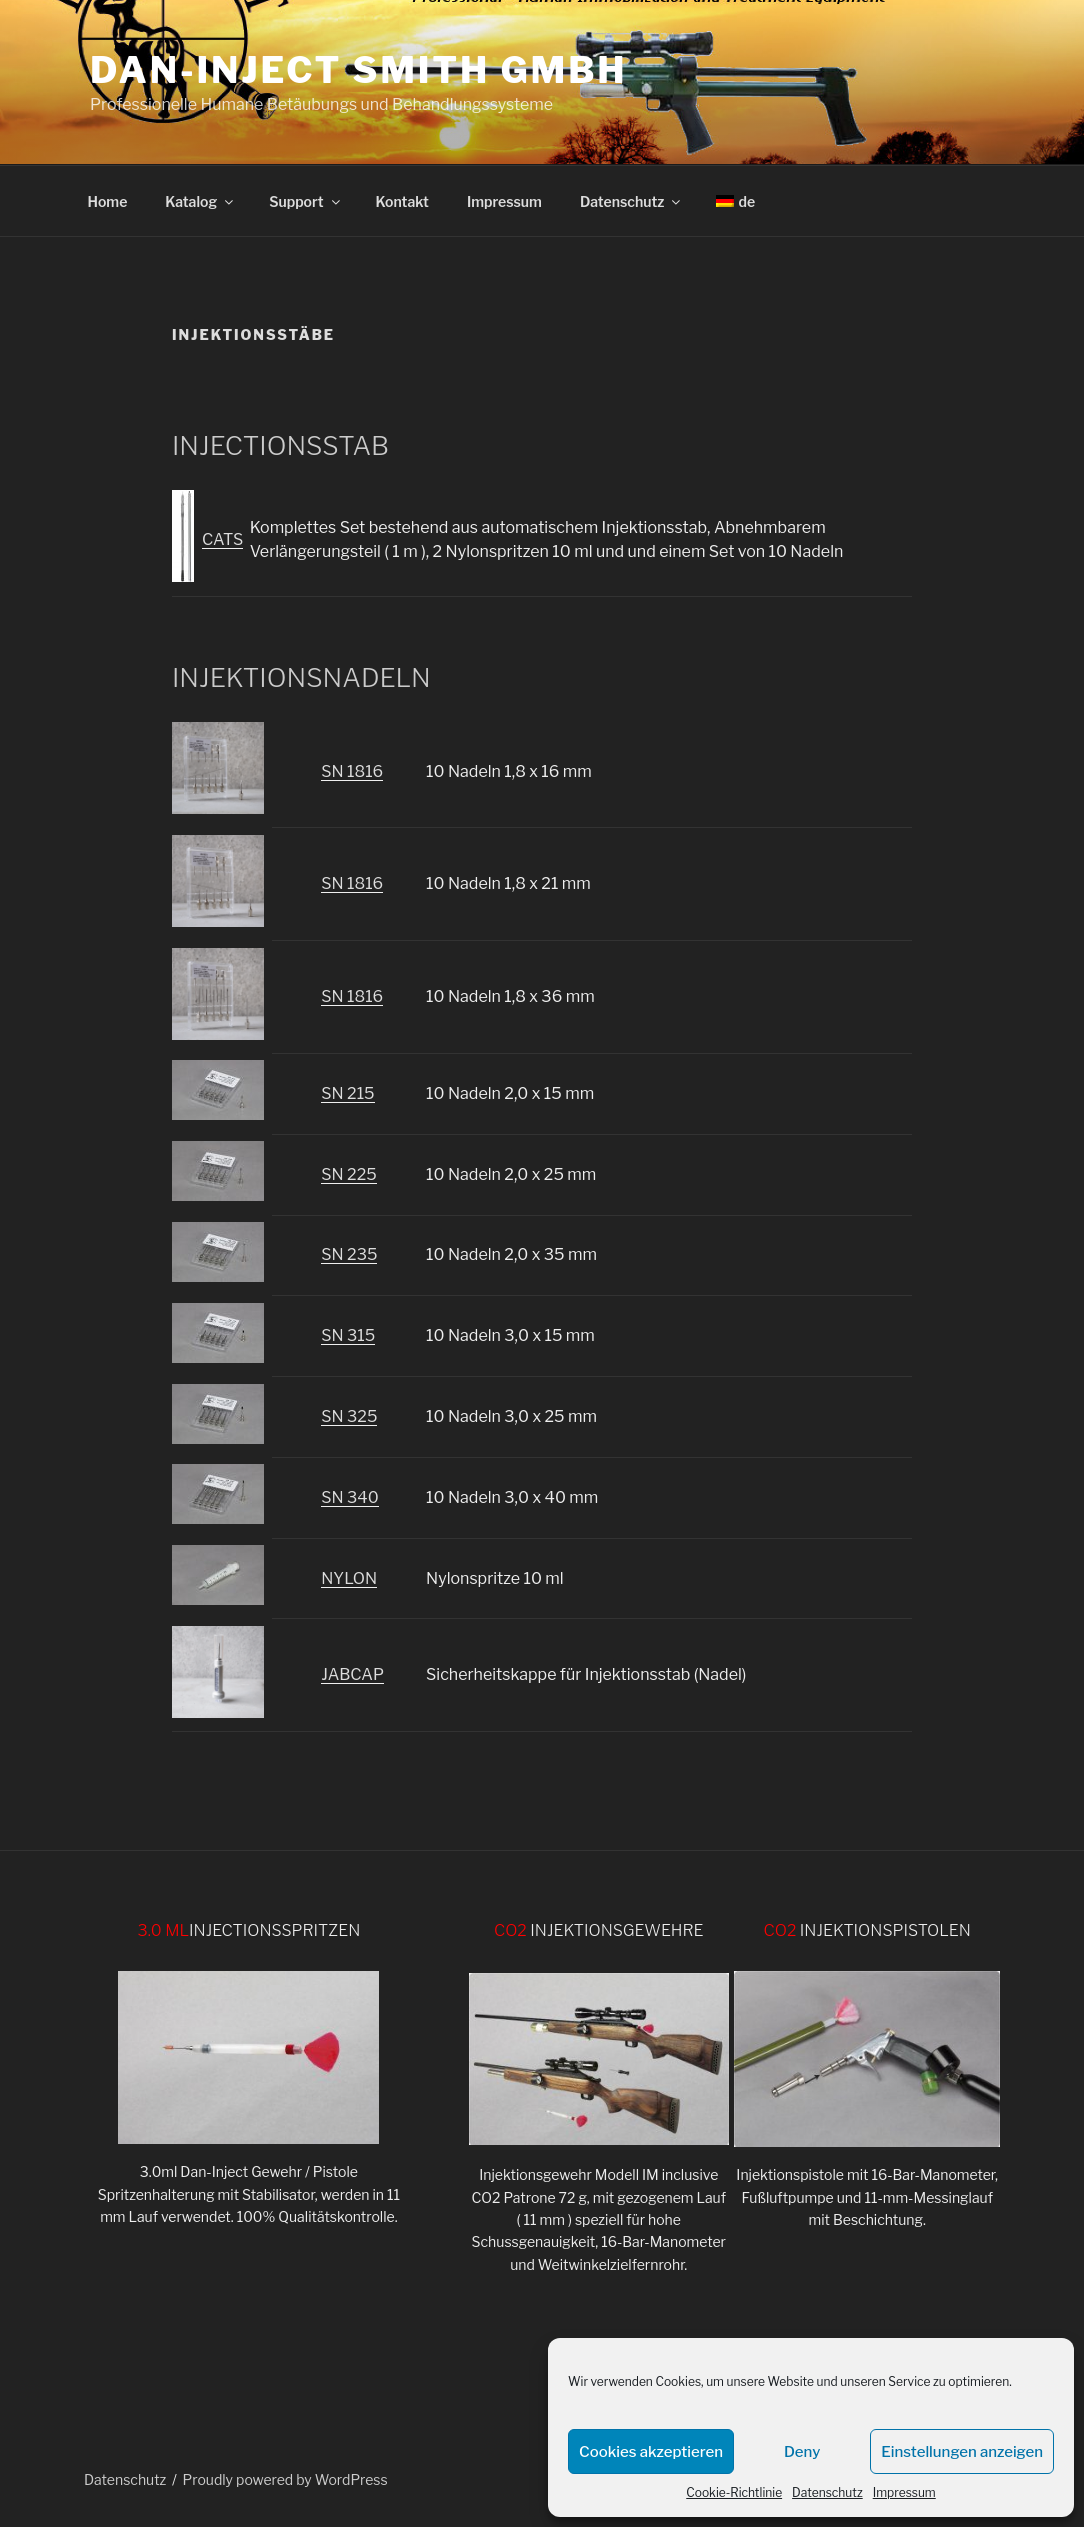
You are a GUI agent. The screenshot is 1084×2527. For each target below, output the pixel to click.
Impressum (904, 2492)
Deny (802, 2452)
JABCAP (352, 1674)
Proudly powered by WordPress (285, 2479)
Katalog (200, 201)
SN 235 (349, 1254)
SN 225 (348, 1174)
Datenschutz (827, 2492)
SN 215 (347, 1093)
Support (305, 201)
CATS (222, 539)
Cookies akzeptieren (651, 2452)
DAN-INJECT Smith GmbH (358, 70)
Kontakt (402, 201)
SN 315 (348, 1335)
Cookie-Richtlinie (734, 2492)
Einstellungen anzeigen (962, 2452)
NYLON (349, 1578)
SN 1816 (352, 771)
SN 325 (349, 1416)
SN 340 (349, 1497)
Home (108, 201)
